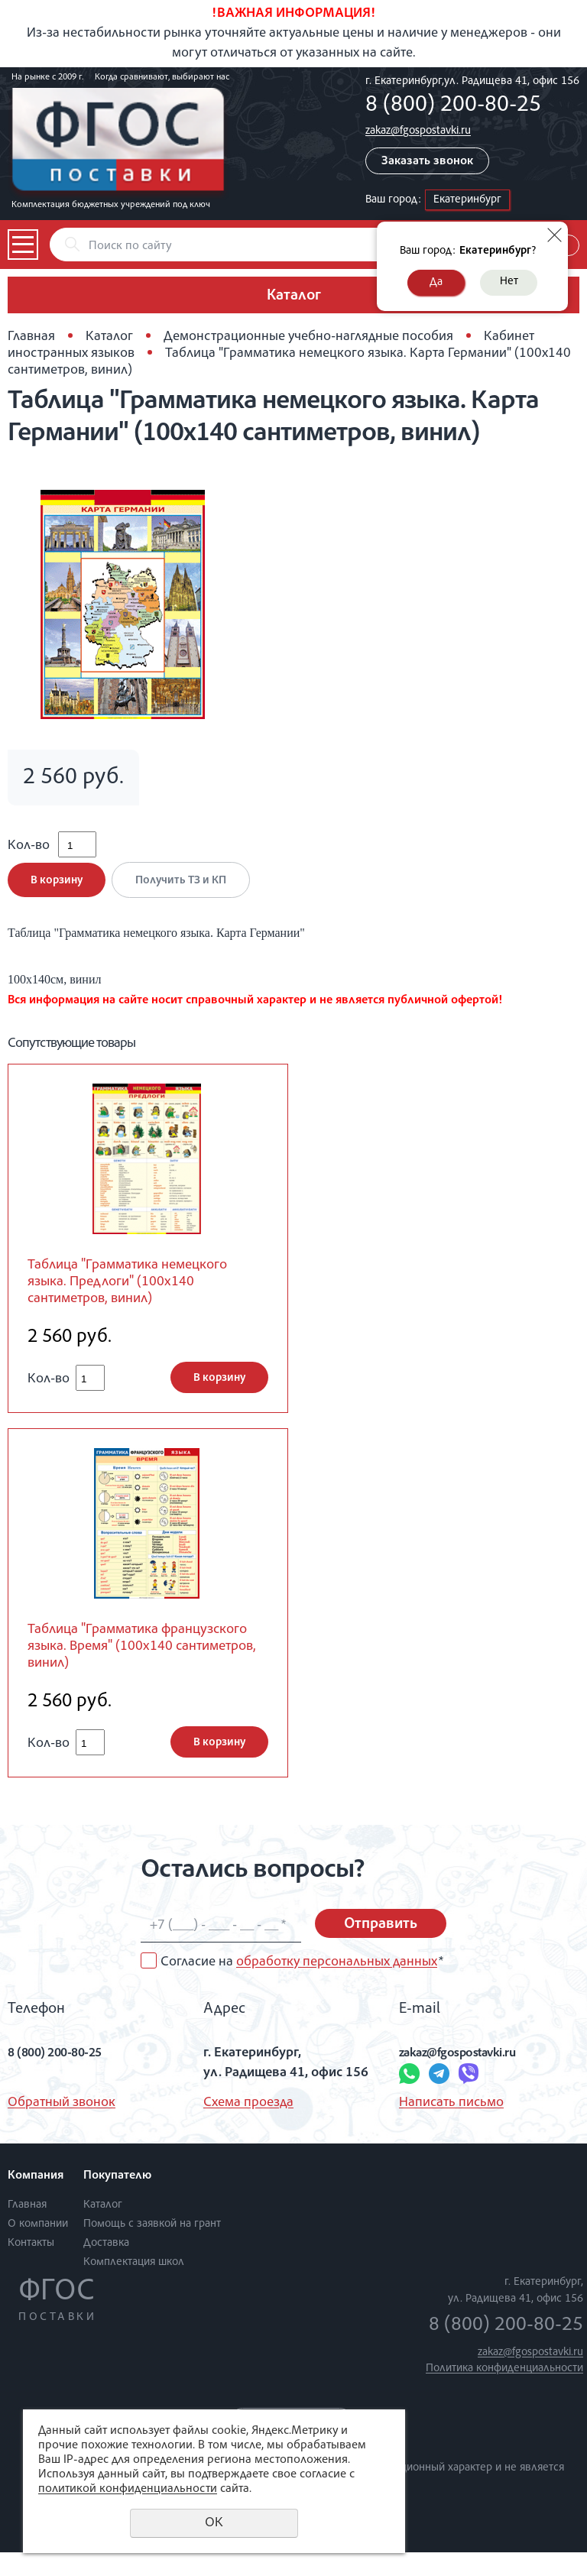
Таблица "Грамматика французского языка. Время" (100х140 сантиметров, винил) (134, 1668)
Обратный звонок (61, 2127)
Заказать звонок (427, 162)
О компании (38, 2248)
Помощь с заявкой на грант (152, 2248)
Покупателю (117, 2201)
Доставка (106, 2267)
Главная (31, 337)
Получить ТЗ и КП (186, 890)
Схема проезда (248, 2127)
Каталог (109, 337)
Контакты (31, 2267)
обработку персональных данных (336, 1986)
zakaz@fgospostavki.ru (418, 131)
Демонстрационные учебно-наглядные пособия (308, 337)
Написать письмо (451, 2127)
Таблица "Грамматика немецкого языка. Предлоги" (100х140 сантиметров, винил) (143, 1296)
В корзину (57, 890)
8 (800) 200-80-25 (453, 106)
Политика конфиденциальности (504, 2393)
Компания (35, 2201)
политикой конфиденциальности (127, 2490)
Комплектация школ (133, 2286)
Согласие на (302, 1986)
